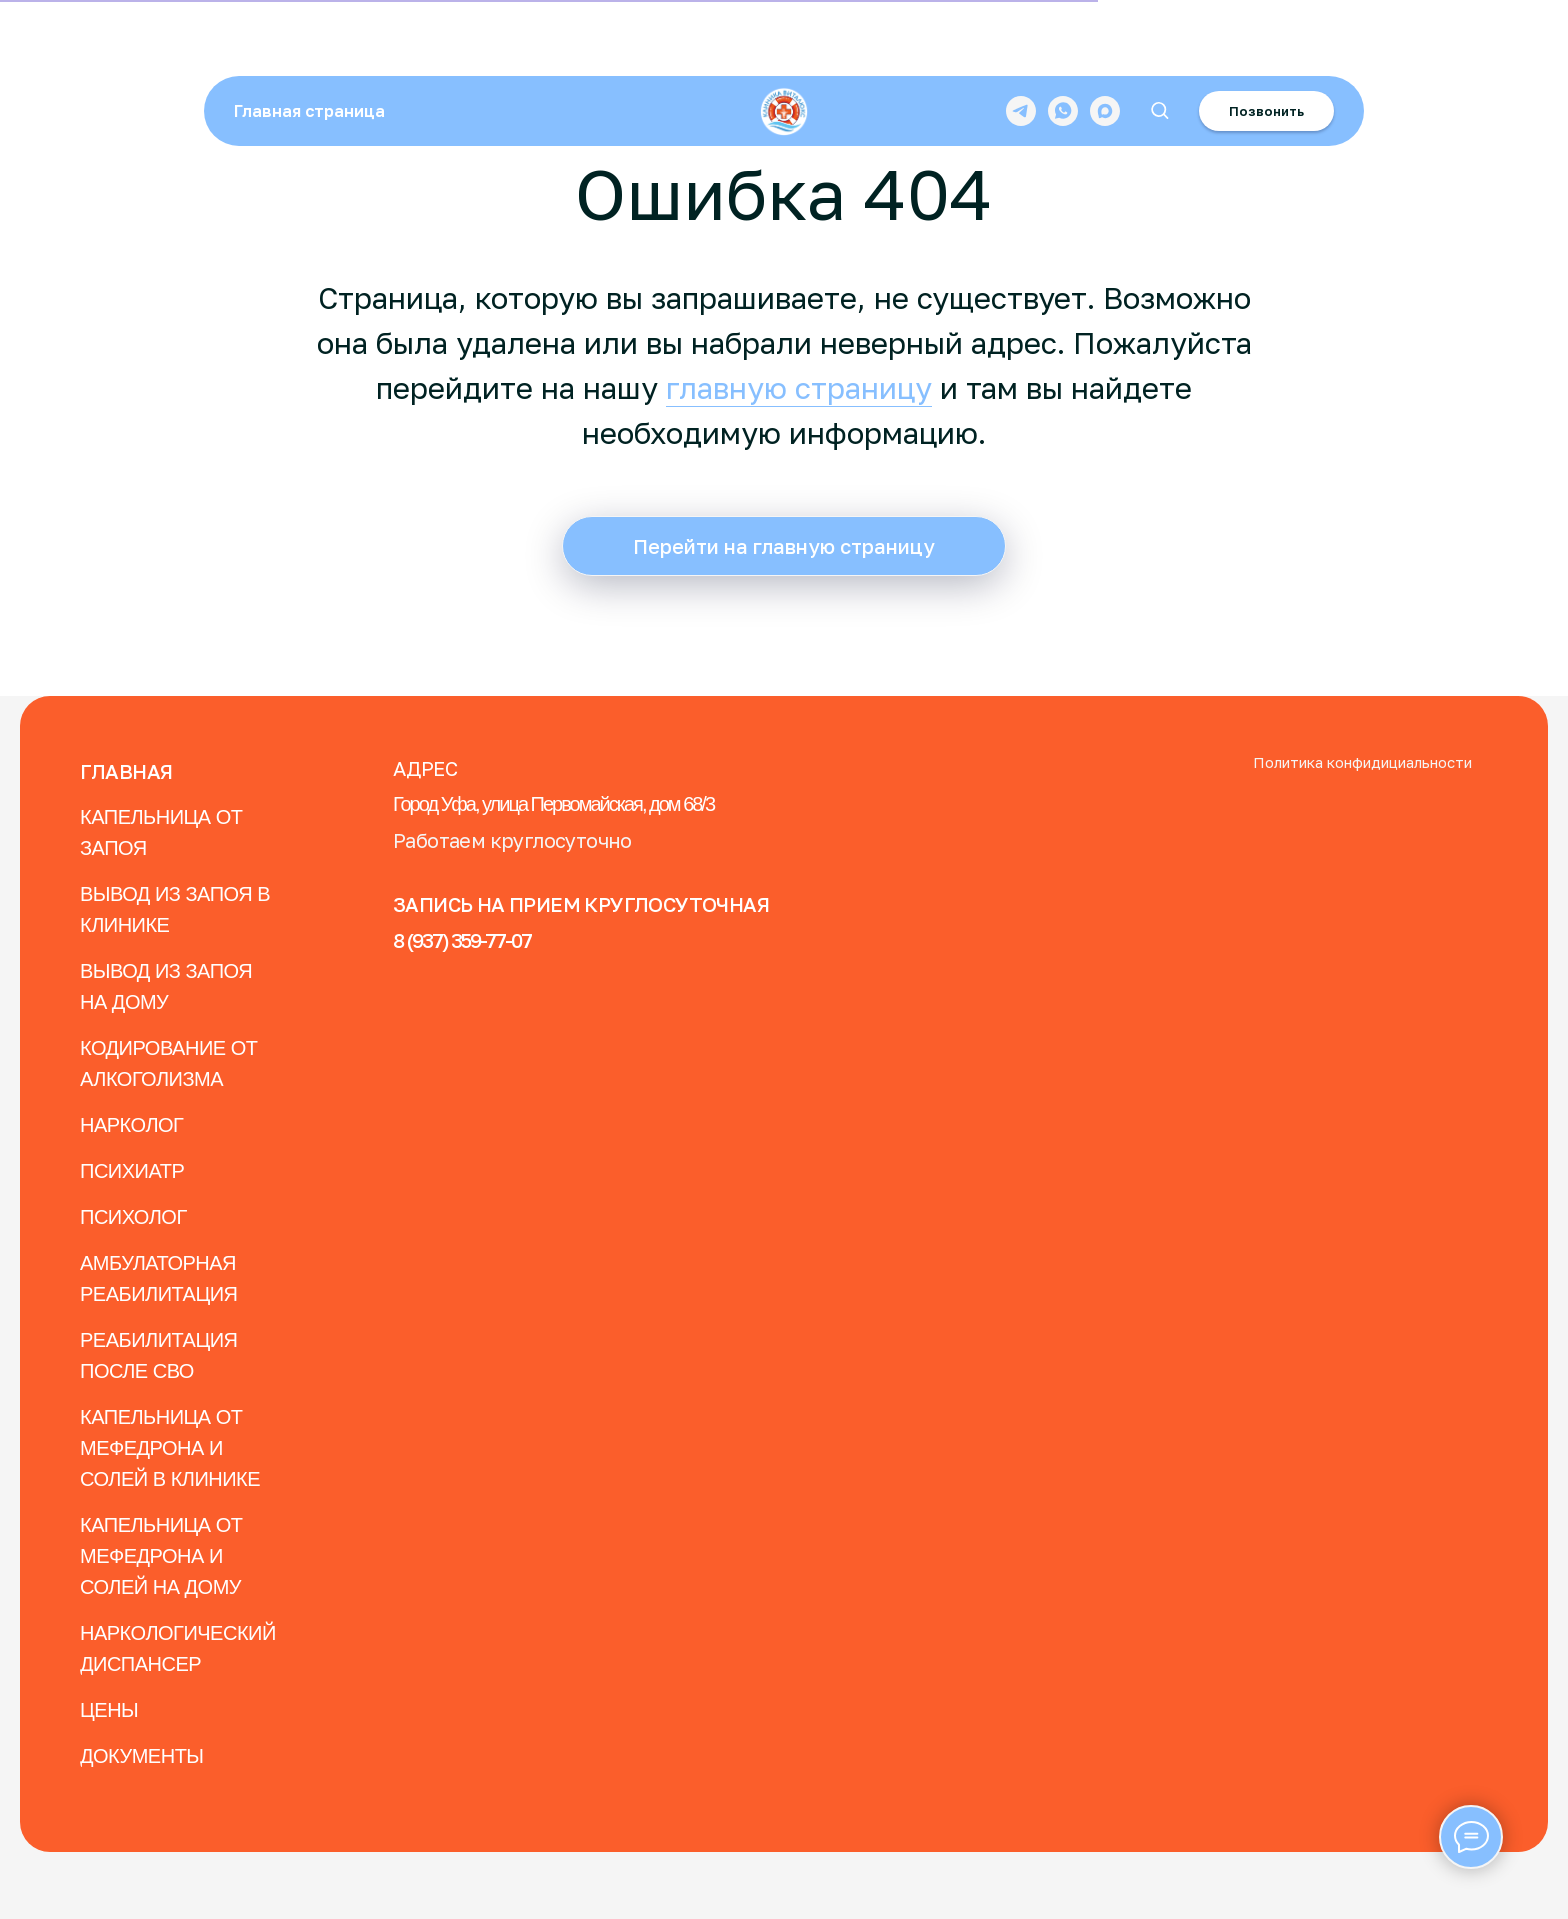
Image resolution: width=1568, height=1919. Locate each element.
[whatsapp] (1063, 45)
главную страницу (799, 388)
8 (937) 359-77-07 (462, 940)
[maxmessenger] (1105, 45)
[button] (1159, 44)
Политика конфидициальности (1362, 762)
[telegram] (1021, 45)
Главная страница (309, 45)
